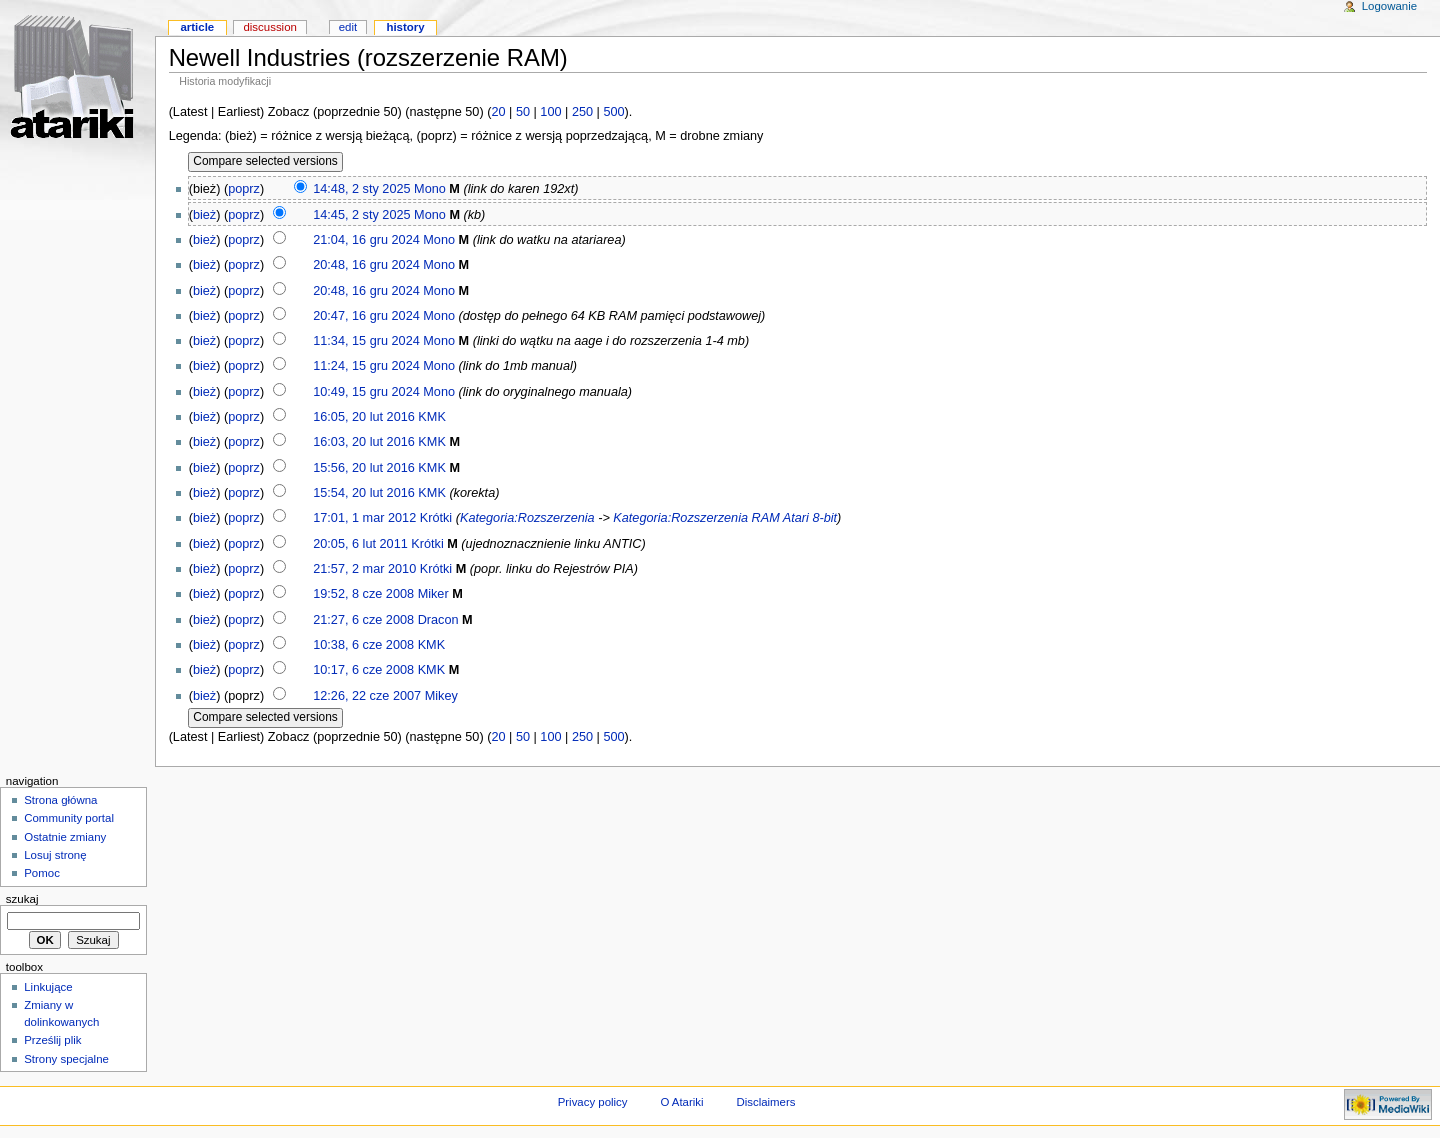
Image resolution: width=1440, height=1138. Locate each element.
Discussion (269, 27)
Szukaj (22, 899)
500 (613, 112)
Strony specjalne (66, 1059)
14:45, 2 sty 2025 (361, 215)
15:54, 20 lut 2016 (364, 493)
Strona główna (60, 800)
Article (197, 27)
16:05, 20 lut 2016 (364, 417)
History (405, 27)
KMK (432, 417)
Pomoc (42, 873)
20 (498, 112)
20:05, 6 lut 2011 (360, 544)
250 (582, 112)
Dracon (438, 620)
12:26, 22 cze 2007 (367, 696)
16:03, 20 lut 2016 (364, 442)
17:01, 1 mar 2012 (364, 518)
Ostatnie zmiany (65, 837)
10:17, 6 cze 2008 (363, 670)
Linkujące (48, 987)
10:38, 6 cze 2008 (363, 645)
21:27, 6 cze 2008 (363, 620)
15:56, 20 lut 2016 (364, 468)
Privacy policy (593, 1102)
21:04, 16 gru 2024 (366, 240)
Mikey (441, 696)
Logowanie (1389, 6)
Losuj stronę (55, 855)
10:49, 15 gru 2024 (366, 392)
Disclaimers (765, 1102)
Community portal (69, 818)
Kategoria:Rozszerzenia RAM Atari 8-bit (725, 518)
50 (523, 112)
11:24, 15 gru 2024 (366, 366)
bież (204, 215)
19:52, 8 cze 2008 (363, 594)
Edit (348, 27)
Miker (433, 594)
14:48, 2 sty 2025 (361, 189)
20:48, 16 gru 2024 (366, 265)
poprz (244, 189)
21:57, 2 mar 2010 (364, 569)
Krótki (436, 518)
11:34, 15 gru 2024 (366, 341)
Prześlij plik (52, 1040)
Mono (430, 189)
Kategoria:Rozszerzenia (527, 518)
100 (550, 112)
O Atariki (681, 1102)
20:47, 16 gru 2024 (366, 316)
